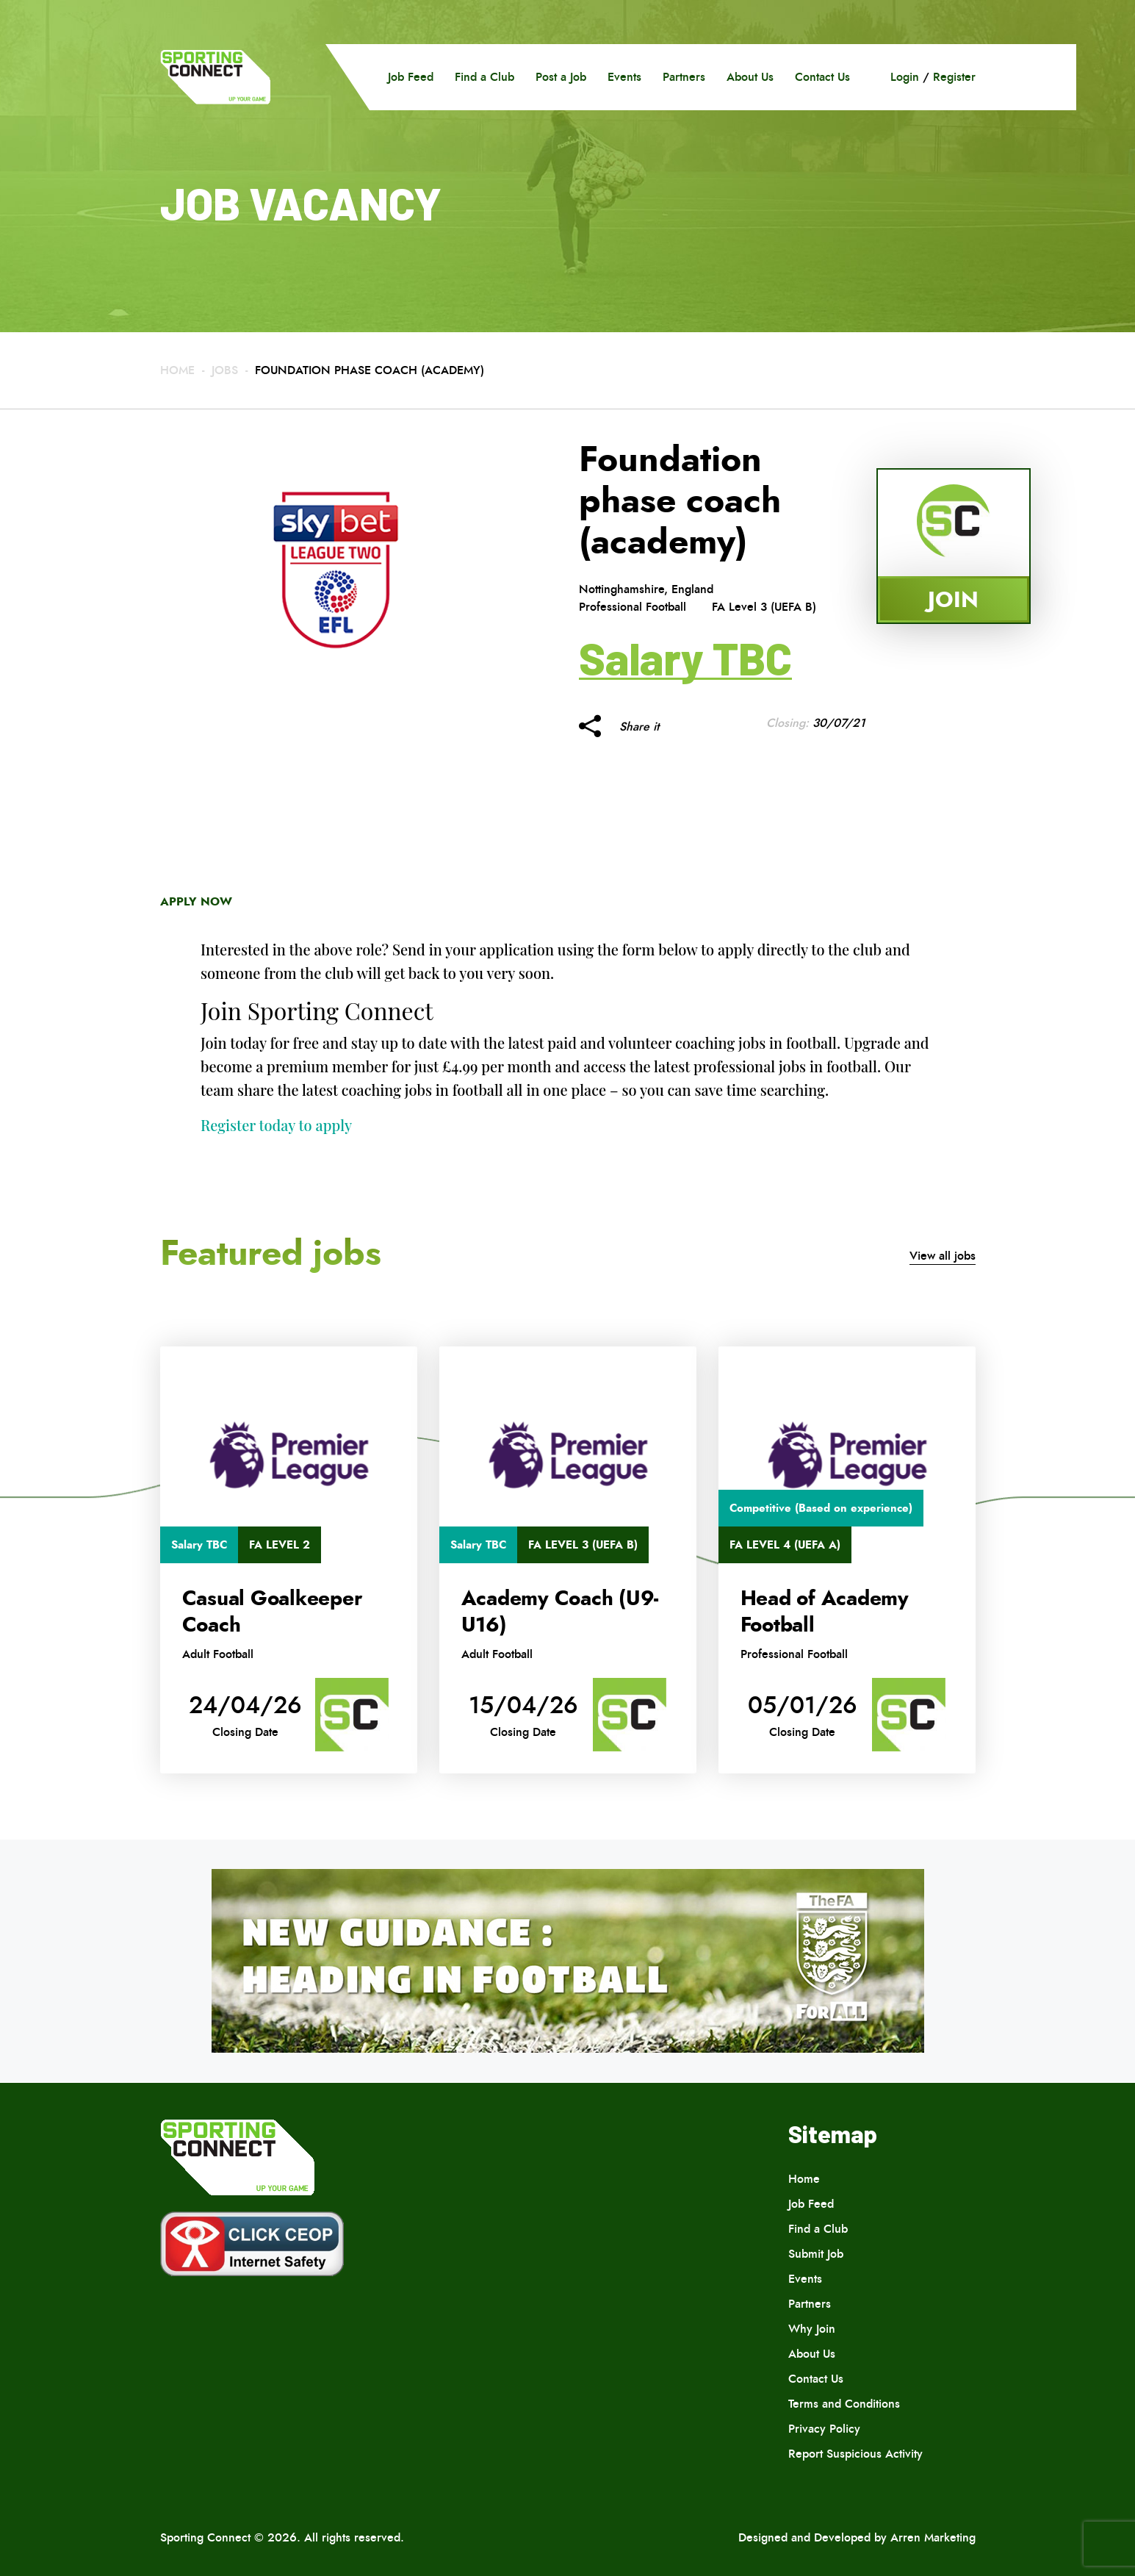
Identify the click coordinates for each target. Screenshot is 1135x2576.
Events (624, 76)
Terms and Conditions (844, 2403)
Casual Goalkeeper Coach (272, 1612)
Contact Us (822, 76)
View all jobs (942, 1255)
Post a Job (561, 76)
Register (954, 76)
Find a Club (484, 76)
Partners (684, 76)
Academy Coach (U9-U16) (560, 1612)
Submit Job (815, 2253)
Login (904, 76)
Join (953, 599)
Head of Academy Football (825, 1612)
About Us (750, 76)
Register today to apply (276, 1125)
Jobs (225, 370)
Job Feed (410, 76)
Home (177, 370)
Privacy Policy (824, 2428)
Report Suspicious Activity (855, 2453)
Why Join (811, 2328)
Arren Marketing (933, 2537)
